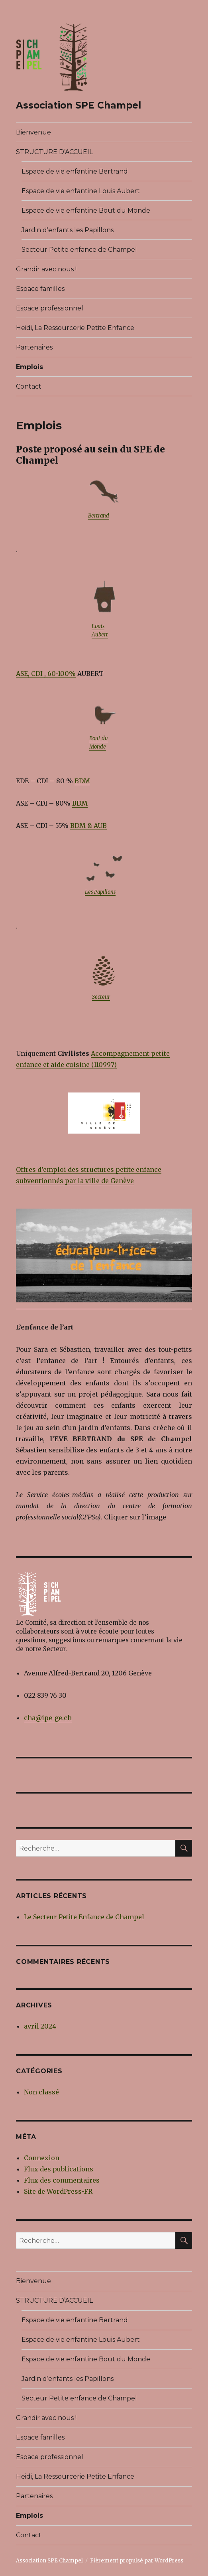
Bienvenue (33, 132)
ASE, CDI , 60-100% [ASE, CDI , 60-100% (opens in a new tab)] (46, 674)
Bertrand (98, 515)
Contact (28, 386)
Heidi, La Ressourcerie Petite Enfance (75, 328)
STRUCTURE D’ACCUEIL (54, 152)
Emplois (29, 367)
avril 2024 (40, 2026)
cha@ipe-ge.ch (48, 1718)
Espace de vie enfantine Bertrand (75, 171)
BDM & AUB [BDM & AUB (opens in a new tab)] (88, 826)
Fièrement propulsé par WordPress (136, 2560)
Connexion (41, 2158)
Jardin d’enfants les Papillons (68, 230)
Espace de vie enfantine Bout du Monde (86, 210)
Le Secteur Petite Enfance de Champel (84, 1917)
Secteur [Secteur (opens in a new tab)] (101, 997)
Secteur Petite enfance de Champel (79, 249)
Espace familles (40, 288)
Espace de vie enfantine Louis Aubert (81, 191)
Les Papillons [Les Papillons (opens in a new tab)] (100, 892)
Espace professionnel (49, 308)
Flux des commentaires (62, 2180)
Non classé (41, 2092)
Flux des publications (58, 2169)
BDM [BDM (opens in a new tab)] (82, 781)
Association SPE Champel (78, 105)
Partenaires (34, 347)
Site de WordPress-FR (58, 2191)
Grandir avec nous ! (46, 269)
